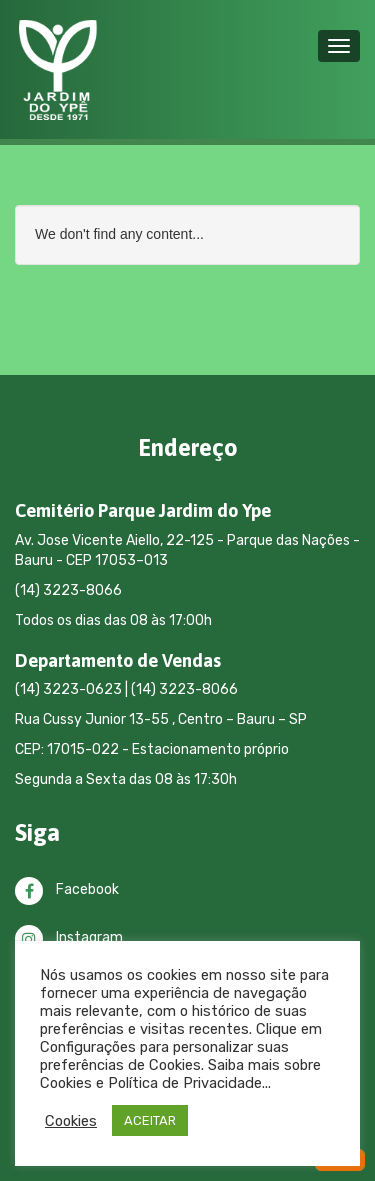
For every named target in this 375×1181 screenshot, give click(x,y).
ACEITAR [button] (150, 1120)
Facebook (67, 889)
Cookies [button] (71, 1121)
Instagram (69, 937)
